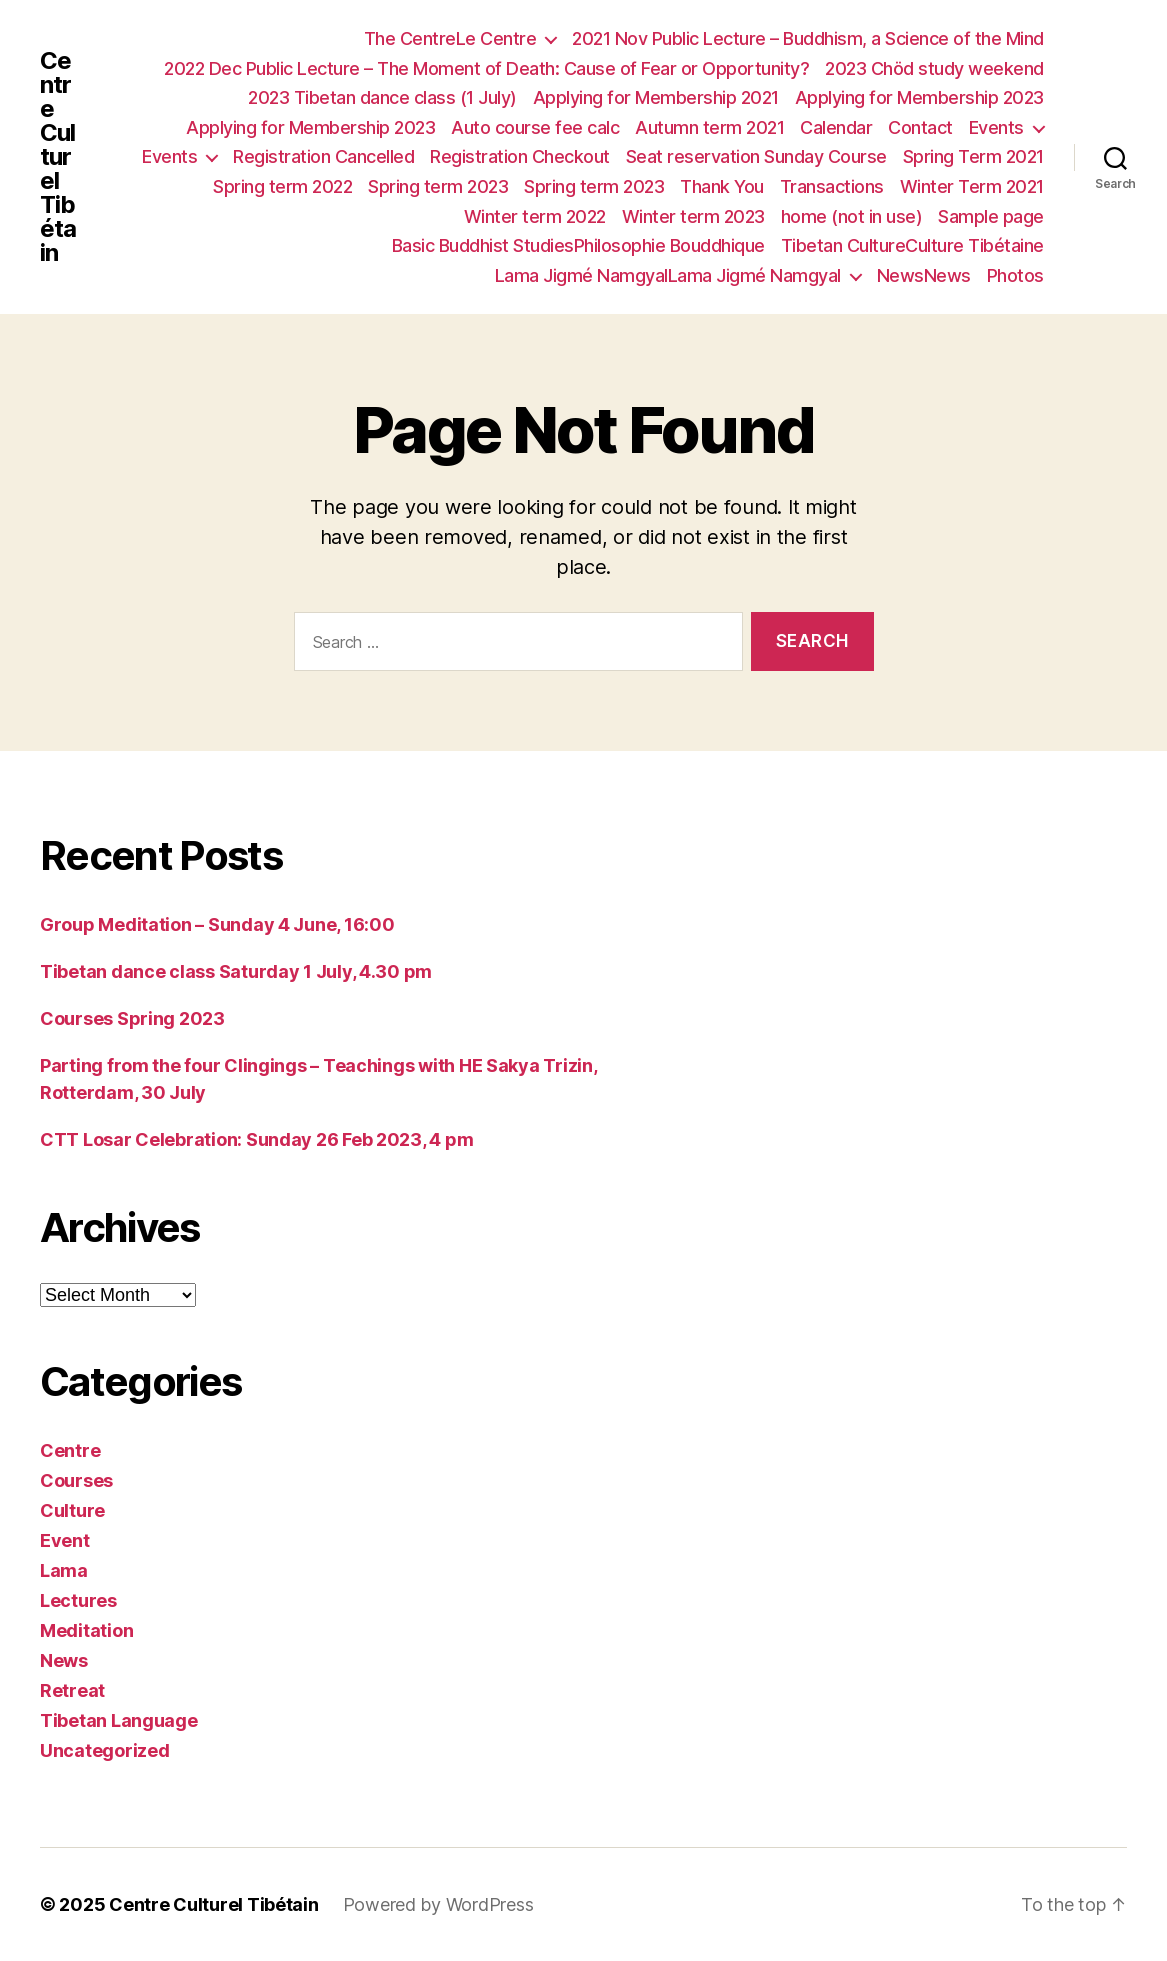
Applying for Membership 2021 (656, 97)
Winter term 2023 (693, 216)
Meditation (86, 1630)
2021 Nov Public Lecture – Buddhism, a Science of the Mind (808, 38)
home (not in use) (852, 216)
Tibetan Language (119, 1720)
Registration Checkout (520, 156)
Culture (72, 1510)
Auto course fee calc (535, 127)
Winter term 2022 (535, 216)
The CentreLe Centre (450, 38)
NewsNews (924, 275)
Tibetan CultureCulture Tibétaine (912, 245)
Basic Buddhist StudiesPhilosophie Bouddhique (578, 245)
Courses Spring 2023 (132, 1018)
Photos (1015, 275)
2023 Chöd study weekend (934, 68)
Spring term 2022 (282, 186)
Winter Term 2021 (972, 186)
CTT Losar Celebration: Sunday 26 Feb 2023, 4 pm (256, 1139)
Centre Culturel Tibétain (58, 157)
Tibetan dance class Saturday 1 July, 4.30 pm (236, 971)
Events (996, 127)
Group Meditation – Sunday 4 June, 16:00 (217, 924)
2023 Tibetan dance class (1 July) (382, 97)
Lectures (78, 1600)
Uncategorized (105, 1750)
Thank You (722, 186)
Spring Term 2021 (973, 156)
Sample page (991, 216)
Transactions (832, 186)
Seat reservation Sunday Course (756, 156)
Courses (76, 1480)
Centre (70, 1450)
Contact (920, 127)
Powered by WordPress (438, 1904)
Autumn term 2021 (709, 127)
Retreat (72, 1690)
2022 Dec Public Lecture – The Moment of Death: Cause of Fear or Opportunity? (486, 68)
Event (65, 1540)
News (64, 1660)
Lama (64, 1570)
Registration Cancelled (323, 156)
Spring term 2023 (438, 186)
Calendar (836, 127)
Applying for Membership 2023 (919, 97)
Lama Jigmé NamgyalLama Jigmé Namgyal (668, 275)
